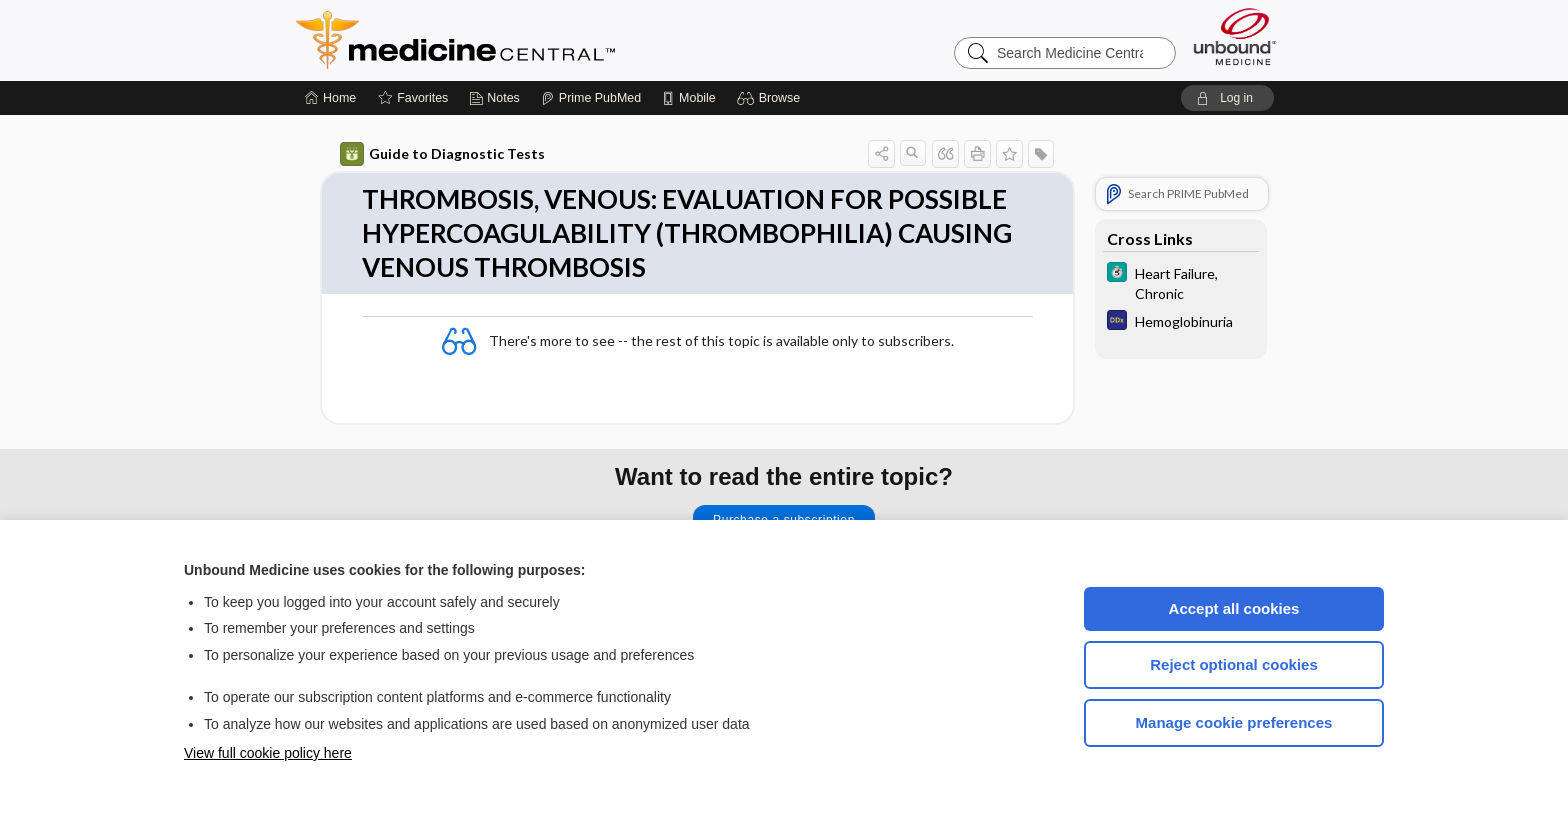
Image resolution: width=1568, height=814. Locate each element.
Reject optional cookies (1234, 664)
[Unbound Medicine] (1235, 36)
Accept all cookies (1234, 608)
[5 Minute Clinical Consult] (1181, 282)
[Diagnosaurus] (1181, 322)
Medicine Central (544, 40)
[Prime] (591, 98)
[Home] (330, 98)
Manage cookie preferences (1234, 722)
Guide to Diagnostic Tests (442, 154)
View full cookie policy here (268, 753)
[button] (771, 98)
